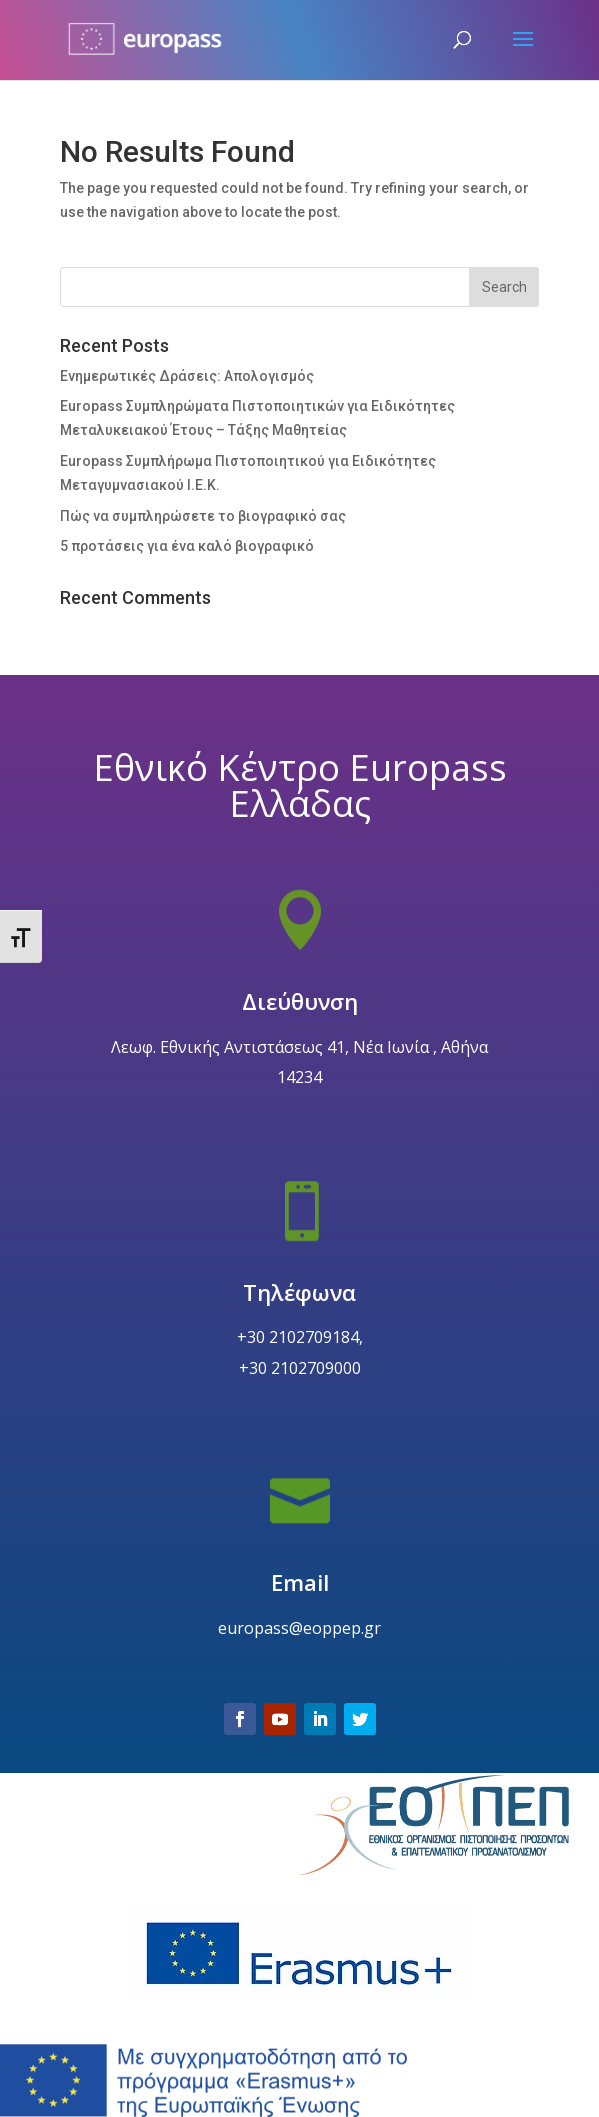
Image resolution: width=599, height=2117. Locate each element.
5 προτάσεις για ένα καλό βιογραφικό (187, 546)
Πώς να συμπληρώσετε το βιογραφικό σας (203, 516)
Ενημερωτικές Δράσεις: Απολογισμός (187, 376)
